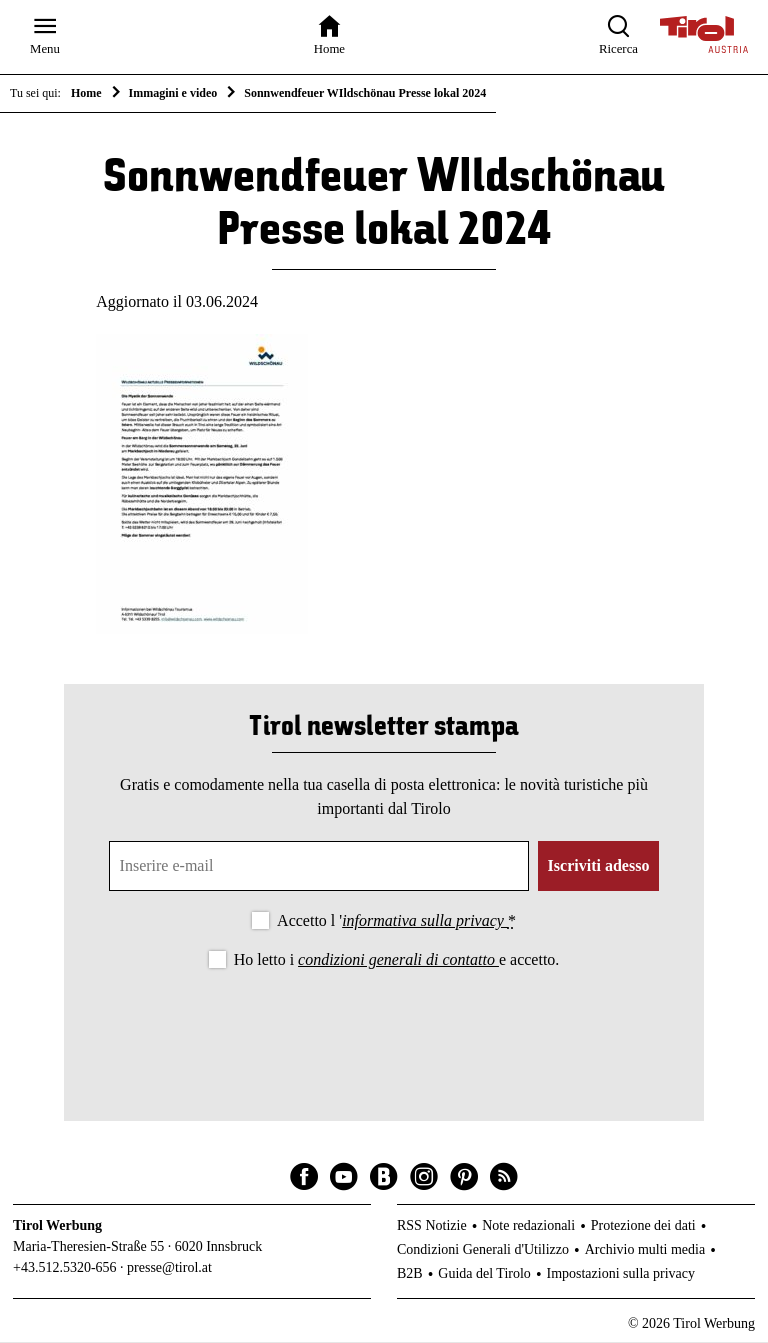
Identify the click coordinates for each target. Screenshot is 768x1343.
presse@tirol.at (169, 1268)
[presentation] (384, 1030)
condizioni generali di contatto (398, 961)
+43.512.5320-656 (65, 1268)
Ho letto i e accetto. (397, 961)
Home (86, 93)
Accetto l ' (396, 922)
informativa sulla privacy (425, 922)
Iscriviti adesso (599, 867)
